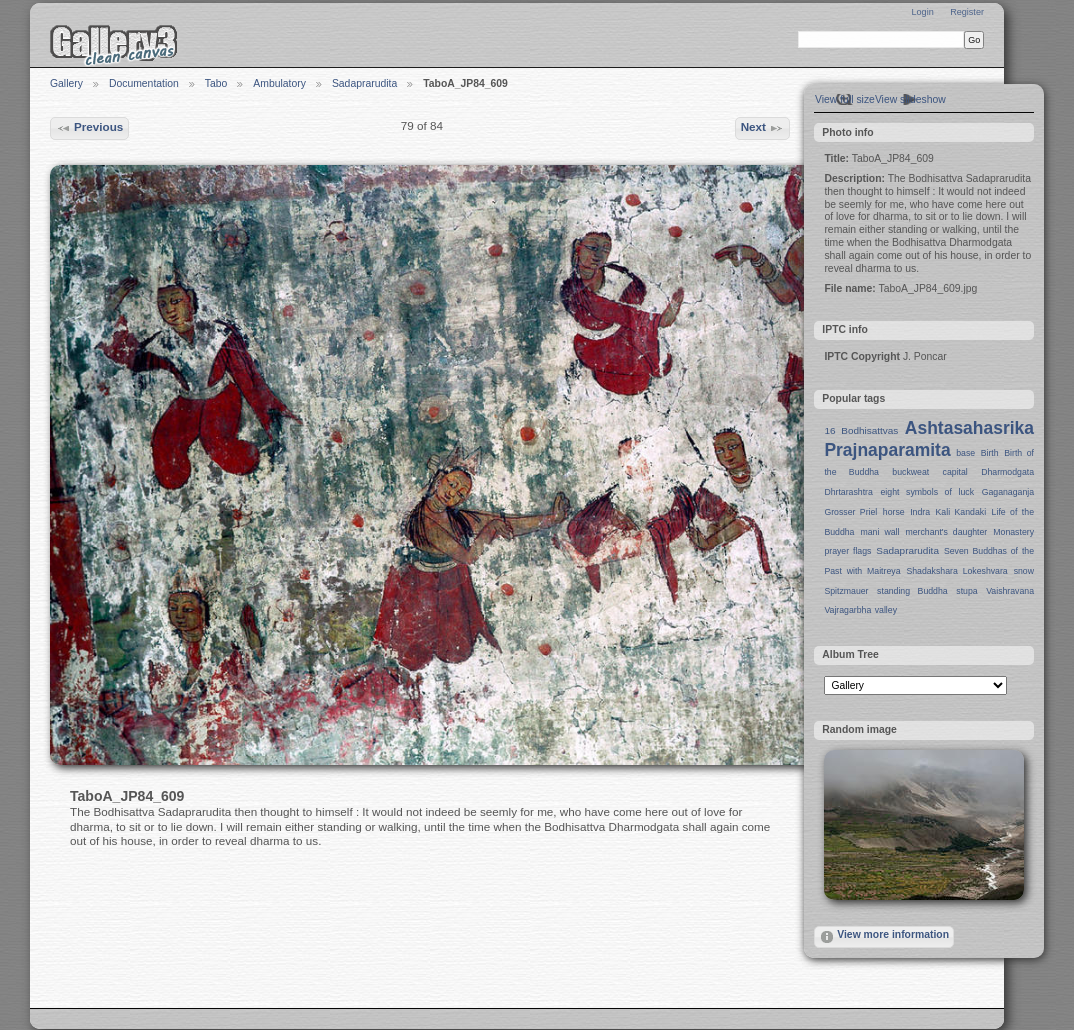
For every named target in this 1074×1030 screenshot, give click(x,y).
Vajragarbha (847, 610)
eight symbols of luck (927, 492)
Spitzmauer (846, 591)
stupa (966, 591)
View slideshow (910, 99)
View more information (884, 937)
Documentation (144, 83)
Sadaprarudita (364, 83)
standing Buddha (912, 591)
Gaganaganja (1008, 492)
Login (922, 12)
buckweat (910, 472)
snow (1024, 571)
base (965, 453)
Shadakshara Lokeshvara (956, 571)
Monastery (1013, 532)
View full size (845, 99)
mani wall (880, 532)
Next (763, 128)
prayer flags (847, 551)
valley (886, 610)
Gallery (66, 83)
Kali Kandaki (961, 512)
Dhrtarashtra (848, 492)
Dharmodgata (1007, 472)
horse (894, 512)
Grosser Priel (850, 512)
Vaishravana (1010, 591)
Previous (90, 128)
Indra (920, 512)
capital (955, 472)
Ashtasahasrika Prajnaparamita (929, 439)
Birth (990, 453)
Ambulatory (279, 83)
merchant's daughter (946, 532)
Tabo (216, 83)
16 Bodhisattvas (861, 430)
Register (967, 12)
